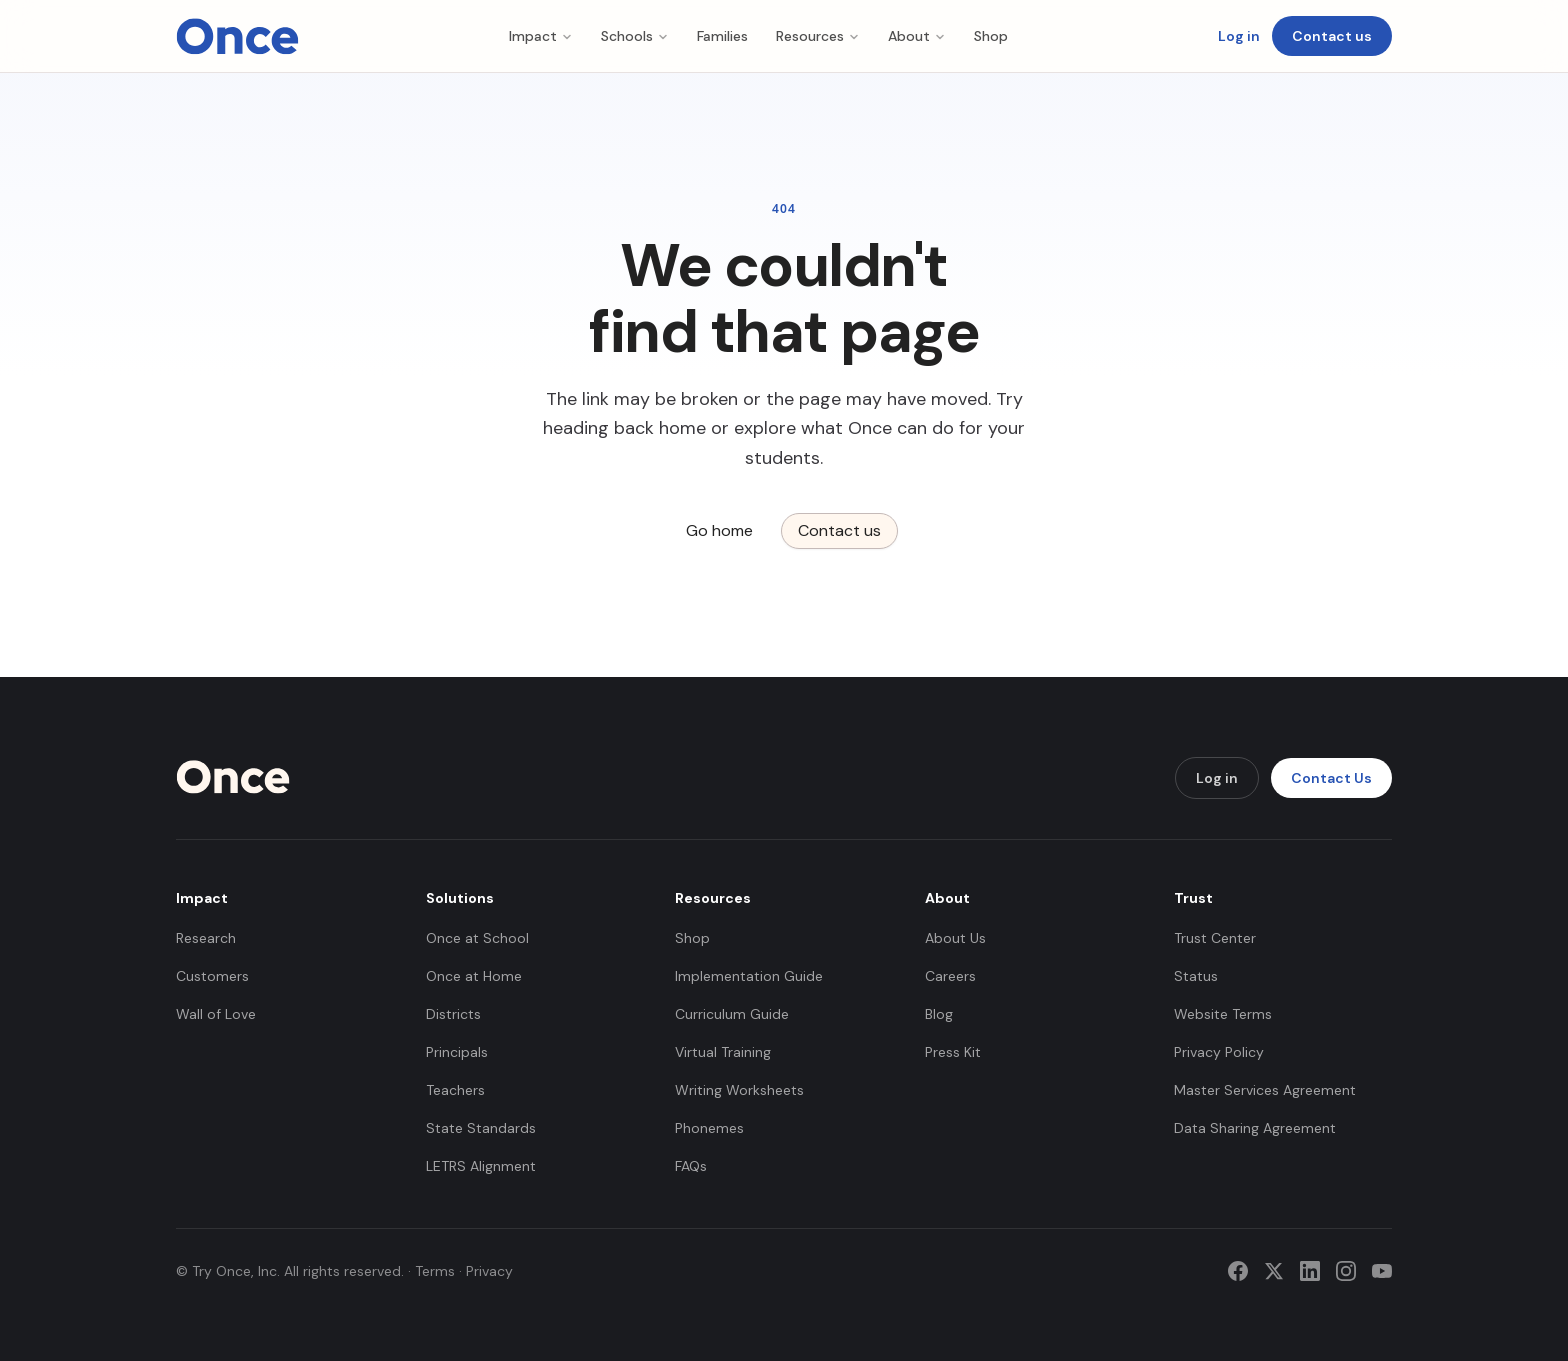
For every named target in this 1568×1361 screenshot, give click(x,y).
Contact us (1332, 36)
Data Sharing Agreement (1255, 1128)
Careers (950, 976)
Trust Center (1215, 938)
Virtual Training (723, 1052)
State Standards (481, 1128)
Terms (435, 1271)
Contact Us (1331, 778)
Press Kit (953, 1052)
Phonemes (709, 1128)
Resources (818, 36)
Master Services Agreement (1265, 1090)
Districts (453, 1014)
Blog (939, 1014)
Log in (1239, 36)
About (917, 36)
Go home (719, 530)
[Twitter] (1274, 1271)
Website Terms (1223, 1014)
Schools (635, 36)
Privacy (489, 1271)
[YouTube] (1382, 1271)
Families (722, 36)
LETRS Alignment (481, 1166)
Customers (212, 976)
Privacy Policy (1219, 1052)
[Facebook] (1238, 1271)
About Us (955, 938)
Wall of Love (216, 1014)
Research (206, 938)
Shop (991, 36)
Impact (541, 36)
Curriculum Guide (732, 1014)
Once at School (477, 938)
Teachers (455, 1090)
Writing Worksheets (739, 1090)
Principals (457, 1052)
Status (1196, 976)
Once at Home (474, 976)
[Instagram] (1346, 1271)
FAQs (691, 1166)
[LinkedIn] (1310, 1271)
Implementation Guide (749, 976)
